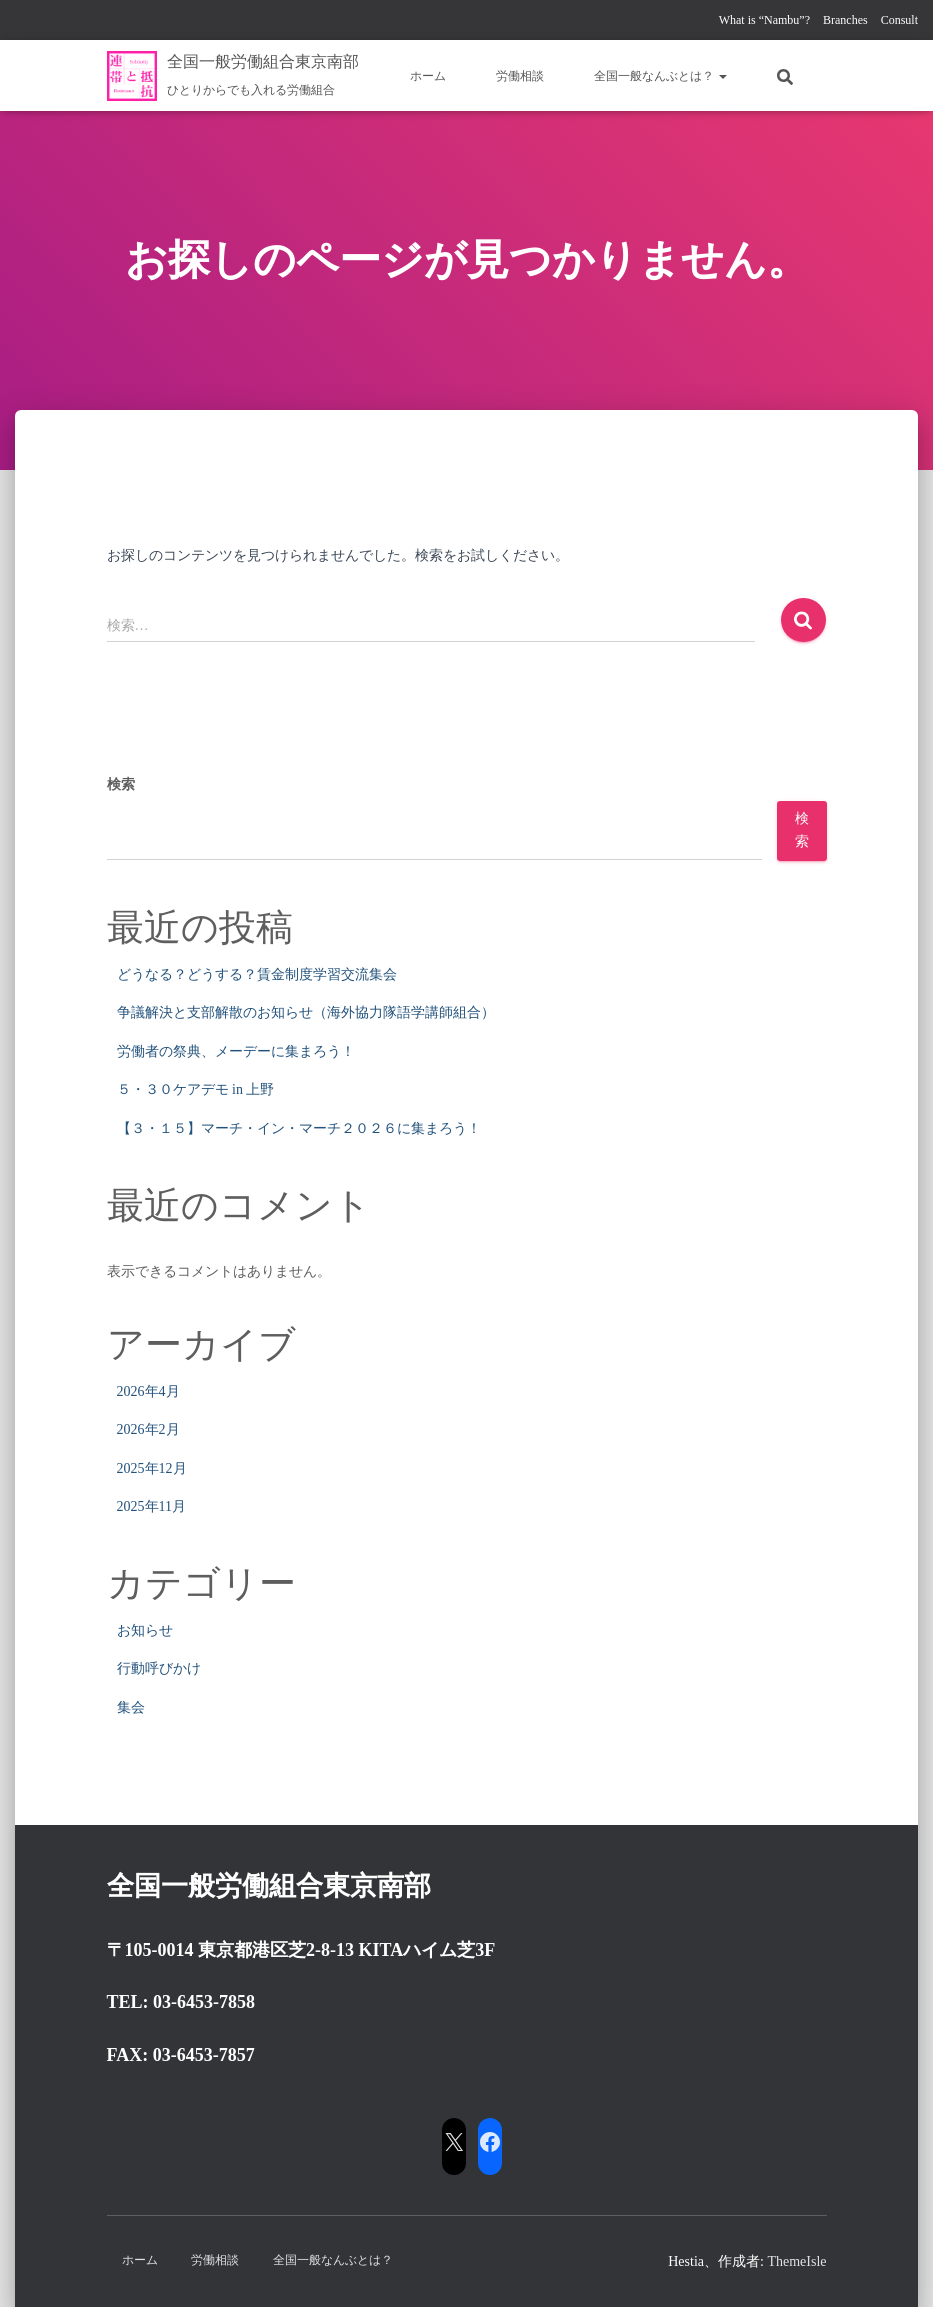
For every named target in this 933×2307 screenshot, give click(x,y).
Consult (899, 20)
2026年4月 (148, 1391)
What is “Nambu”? (764, 20)
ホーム (428, 76)
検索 (121, 784)
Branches (845, 20)
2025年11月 (151, 1506)
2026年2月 (148, 1429)
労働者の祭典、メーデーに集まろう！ (236, 1051)
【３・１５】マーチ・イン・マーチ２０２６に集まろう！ (299, 1128)
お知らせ (145, 1630)
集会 (131, 1707)
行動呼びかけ (159, 1668)
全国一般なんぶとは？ (660, 76)
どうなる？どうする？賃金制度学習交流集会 (257, 974)
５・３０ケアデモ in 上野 (196, 1089)
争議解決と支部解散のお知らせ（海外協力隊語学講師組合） (306, 1012)
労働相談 (520, 76)
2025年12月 (152, 1468)
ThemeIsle (796, 2261)
